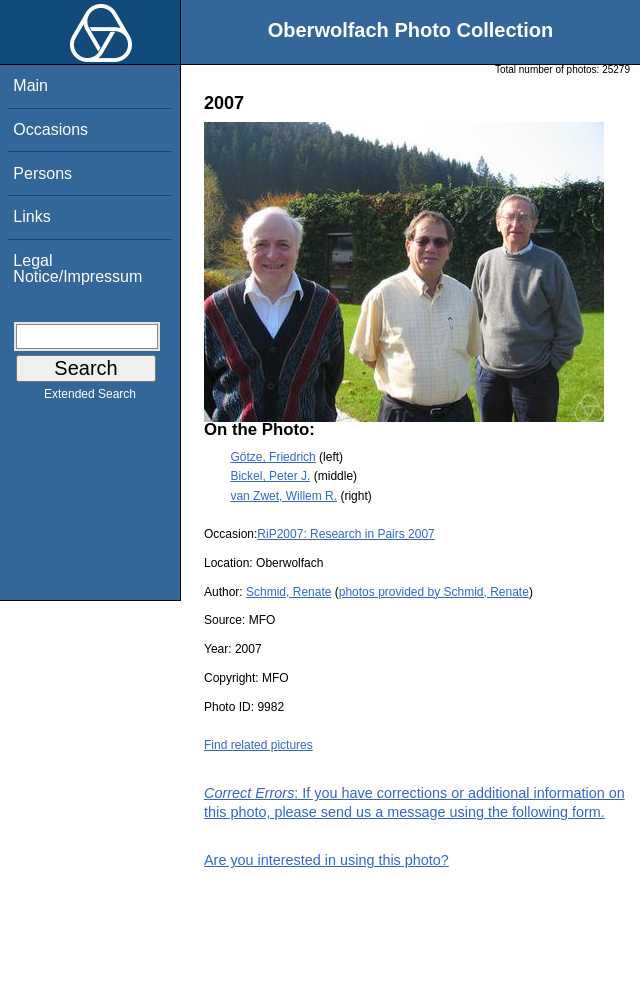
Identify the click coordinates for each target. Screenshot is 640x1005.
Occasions (50, 129)
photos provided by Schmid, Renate (434, 592)
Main (30, 85)
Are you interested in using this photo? (326, 860)
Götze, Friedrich (272, 457)
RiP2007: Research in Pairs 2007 (345, 534)
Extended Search (90, 398)
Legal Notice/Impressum (77, 268)
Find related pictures (258, 745)
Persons (42, 173)
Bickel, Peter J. (270, 476)
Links (31, 216)
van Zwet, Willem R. (283, 496)
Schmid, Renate (288, 592)
